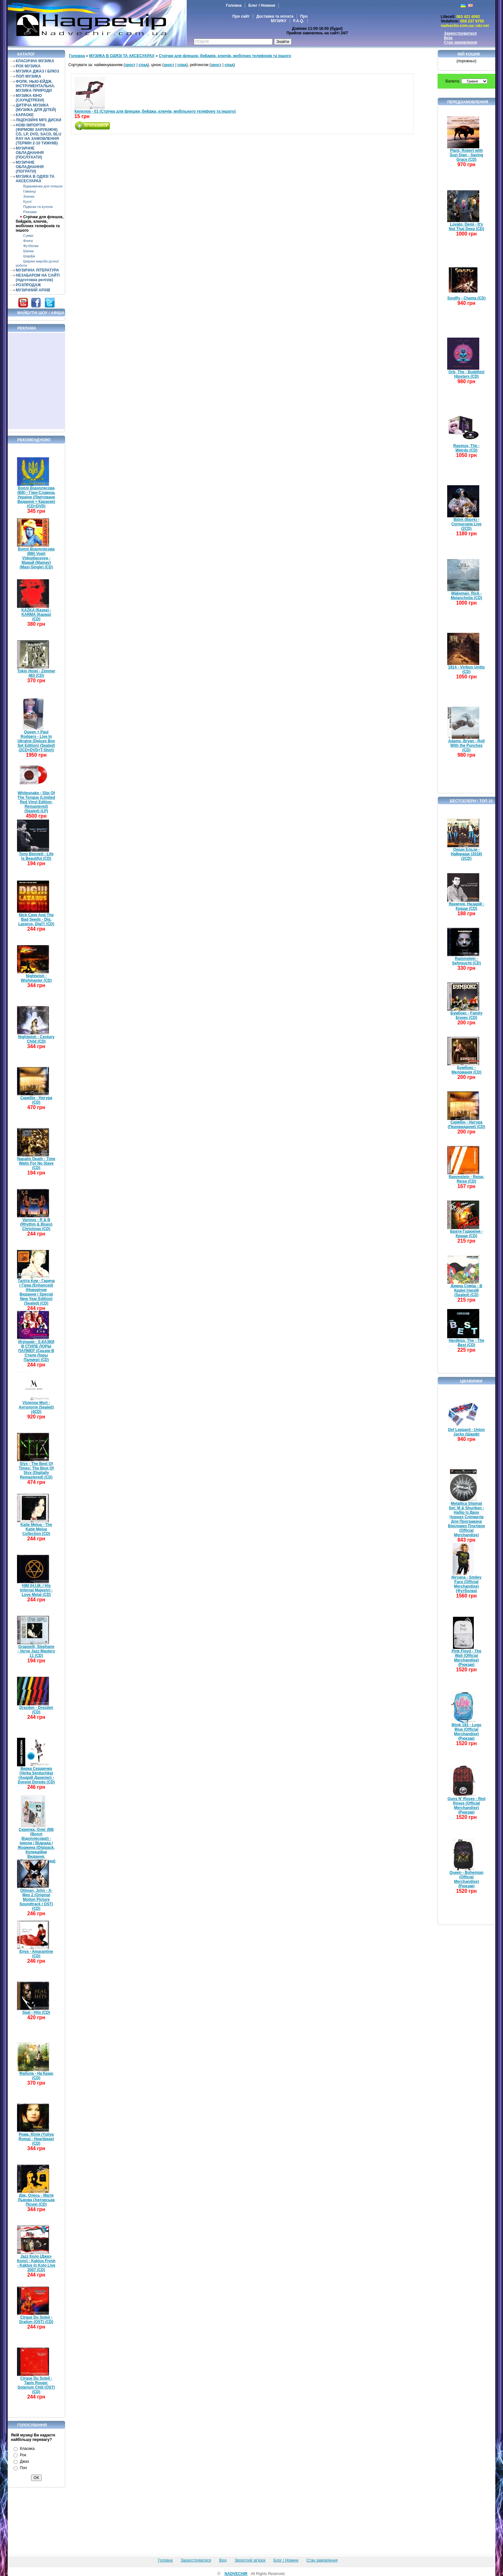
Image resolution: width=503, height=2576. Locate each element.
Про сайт (241, 16)
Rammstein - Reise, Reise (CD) (466, 1179)
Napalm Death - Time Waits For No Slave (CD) (36, 1163)
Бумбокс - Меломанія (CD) (467, 1069)
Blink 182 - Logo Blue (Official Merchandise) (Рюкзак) (467, 1732)
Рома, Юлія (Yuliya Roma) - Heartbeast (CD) (36, 2139)
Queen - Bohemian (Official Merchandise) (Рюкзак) (466, 1879)
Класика (27, 2448)
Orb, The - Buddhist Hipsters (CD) (466, 374)
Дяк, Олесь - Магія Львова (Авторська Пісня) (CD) (36, 2200)
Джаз (24, 2461)
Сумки (28, 235)
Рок (23, 2455)
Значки (28, 196)
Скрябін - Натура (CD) (36, 1100)
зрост (130, 65)
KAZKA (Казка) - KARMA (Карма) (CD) (36, 614)
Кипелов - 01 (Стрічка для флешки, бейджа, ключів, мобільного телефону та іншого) (155, 111)
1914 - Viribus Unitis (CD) (466, 669)
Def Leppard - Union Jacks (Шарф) (466, 1431)
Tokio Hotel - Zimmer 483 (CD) (36, 673)
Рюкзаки (30, 212)
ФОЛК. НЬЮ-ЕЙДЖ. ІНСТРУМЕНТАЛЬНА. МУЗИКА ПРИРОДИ (35, 86)
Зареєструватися (460, 33)
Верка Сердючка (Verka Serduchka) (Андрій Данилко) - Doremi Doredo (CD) (36, 1775)
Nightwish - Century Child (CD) (36, 1039)
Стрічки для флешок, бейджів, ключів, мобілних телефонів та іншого (40, 224)
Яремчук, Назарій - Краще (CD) (466, 906)
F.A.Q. (298, 21)
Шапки (28, 251)
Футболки (30, 246)
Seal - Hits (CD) (36, 2012)
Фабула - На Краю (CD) (36, 2075)
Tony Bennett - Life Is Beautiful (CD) (36, 856)
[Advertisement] (36, 381)
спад (143, 65)
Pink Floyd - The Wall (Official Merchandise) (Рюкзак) (467, 1658)
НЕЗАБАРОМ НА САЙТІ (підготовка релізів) (38, 277)
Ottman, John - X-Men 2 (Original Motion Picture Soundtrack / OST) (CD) (36, 1899)
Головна (234, 5)
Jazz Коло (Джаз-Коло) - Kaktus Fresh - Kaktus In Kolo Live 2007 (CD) (36, 2263)
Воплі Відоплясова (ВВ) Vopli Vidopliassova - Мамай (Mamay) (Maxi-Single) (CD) (36, 558)
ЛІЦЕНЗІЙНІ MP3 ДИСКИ (38, 120)
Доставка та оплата (275, 16)
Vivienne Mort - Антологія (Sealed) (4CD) (36, 1407)
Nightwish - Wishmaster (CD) (36, 978)
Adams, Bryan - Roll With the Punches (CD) (466, 745)
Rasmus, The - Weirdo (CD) (466, 448)
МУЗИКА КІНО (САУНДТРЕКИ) (30, 97)
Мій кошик (469, 54)
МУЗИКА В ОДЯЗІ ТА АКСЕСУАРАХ (35, 178)
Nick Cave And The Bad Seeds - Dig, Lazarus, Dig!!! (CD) (36, 919)
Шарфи (29, 256)
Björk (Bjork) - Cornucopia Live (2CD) (466, 524)
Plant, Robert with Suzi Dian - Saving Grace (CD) (466, 155)
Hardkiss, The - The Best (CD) (466, 1342)
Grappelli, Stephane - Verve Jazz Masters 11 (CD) (36, 1651)
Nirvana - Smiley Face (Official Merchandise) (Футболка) (466, 1584)
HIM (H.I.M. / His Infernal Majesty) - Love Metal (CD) (36, 1590)
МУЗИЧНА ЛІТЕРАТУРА (37, 270)
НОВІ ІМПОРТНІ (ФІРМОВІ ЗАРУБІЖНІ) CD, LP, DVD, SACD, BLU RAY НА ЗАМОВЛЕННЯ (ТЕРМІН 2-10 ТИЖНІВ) (38, 134)
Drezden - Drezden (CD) (36, 1709)
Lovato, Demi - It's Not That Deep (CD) (466, 226)
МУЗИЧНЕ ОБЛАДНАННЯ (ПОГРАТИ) (30, 167)
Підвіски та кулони (38, 207)
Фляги (28, 241)
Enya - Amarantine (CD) (36, 1953)
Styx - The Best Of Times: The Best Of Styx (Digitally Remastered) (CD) (36, 1470)
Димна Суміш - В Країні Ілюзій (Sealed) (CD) (466, 1290)
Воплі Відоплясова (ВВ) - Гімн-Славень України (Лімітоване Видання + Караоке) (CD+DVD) (36, 497)
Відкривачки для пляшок (42, 186)
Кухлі (27, 201)
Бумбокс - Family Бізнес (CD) (466, 1015)
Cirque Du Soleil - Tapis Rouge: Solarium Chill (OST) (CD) (36, 2385)
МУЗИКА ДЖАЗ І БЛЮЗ (37, 71)
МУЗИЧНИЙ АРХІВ (33, 290)
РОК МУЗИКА (28, 66)
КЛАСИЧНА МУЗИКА (35, 61)
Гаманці (29, 191)
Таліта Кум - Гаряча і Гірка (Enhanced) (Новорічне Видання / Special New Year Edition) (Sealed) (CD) (36, 1292)
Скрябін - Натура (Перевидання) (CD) (466, 1124)
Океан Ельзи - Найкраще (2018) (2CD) (466, 854)
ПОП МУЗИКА (28, 76)
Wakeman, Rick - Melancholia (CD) (466, 595)
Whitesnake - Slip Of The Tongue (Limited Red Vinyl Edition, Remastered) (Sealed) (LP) (36, 802)
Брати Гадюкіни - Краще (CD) (466, 1233)
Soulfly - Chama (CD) (466, 298)
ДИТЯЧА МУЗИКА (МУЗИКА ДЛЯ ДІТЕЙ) (36, 107)
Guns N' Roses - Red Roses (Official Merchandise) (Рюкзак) (466, 1805)
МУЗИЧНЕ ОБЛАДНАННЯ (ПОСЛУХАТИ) (30, 152)
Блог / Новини (261, 5)
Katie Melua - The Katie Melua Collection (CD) (36, 1529)
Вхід (448, 38)
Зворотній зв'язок (249, 2560)
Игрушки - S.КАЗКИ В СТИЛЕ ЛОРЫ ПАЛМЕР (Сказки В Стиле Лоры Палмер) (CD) (36, 1351)
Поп (23, 2468)
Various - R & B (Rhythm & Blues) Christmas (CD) (36, 1224)
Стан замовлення (460, 42)
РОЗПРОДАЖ (28, 285)
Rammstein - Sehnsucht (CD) (466, 960)
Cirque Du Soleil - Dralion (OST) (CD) (36, 2319)
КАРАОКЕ (25, 115)
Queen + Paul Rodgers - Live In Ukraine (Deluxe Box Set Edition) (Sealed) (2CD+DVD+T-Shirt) (36, 741)
